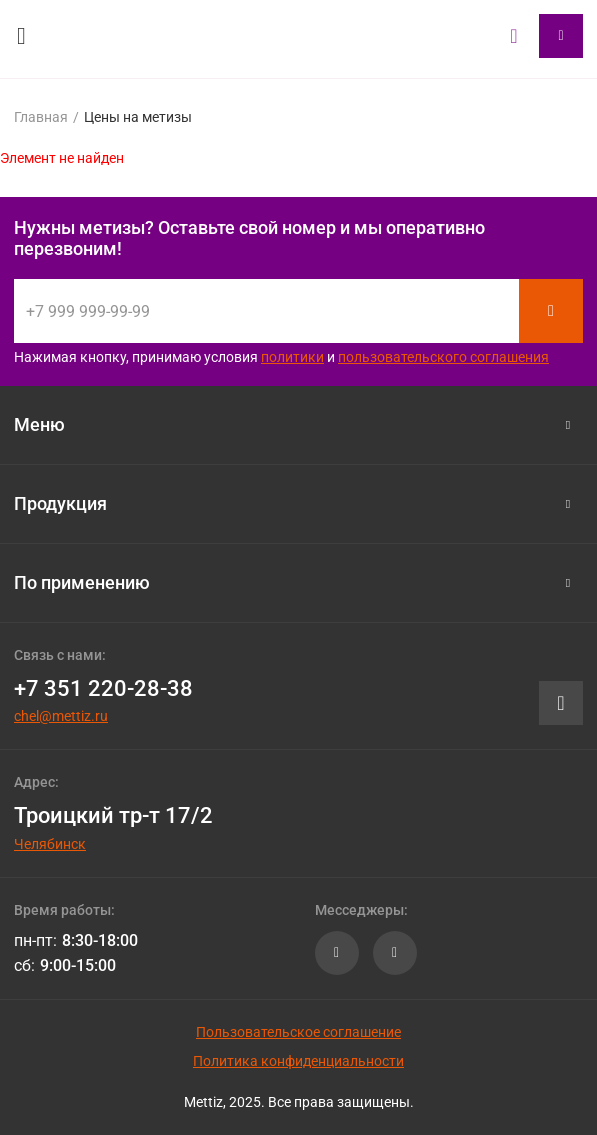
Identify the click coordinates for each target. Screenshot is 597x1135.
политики (292, 357)
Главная (41, 117)
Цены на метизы (138, 117)
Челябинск (50, 844)
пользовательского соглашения (443, 357)
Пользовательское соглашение (298, 1032)
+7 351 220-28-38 (103, 688)
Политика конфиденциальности (298, 1061)
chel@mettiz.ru (61, 716)
